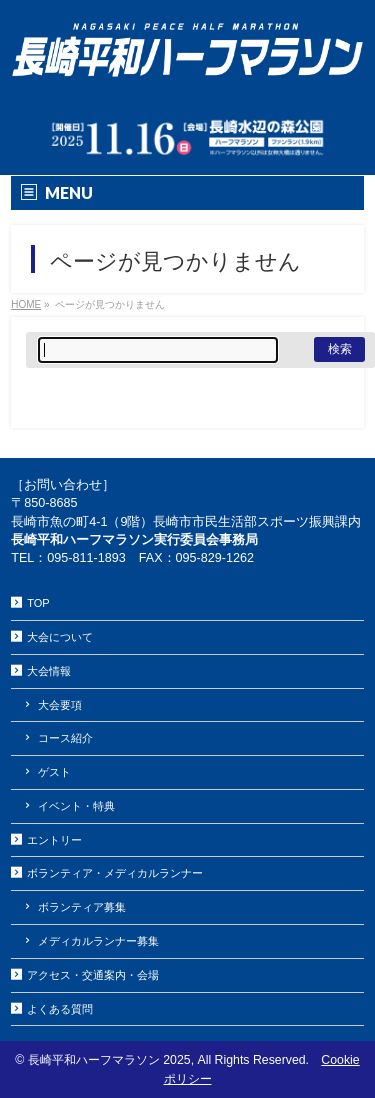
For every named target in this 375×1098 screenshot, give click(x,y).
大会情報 (49, 671)
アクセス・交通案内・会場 (93, 975)
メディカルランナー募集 (98, 941)
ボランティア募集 (82, 907)
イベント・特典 (76, 806)
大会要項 (60, 705)
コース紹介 (65, 738)
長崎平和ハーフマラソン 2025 (109, 1060)
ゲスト (54, 772)
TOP (38, 603)
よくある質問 (60, 1009)
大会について (60, 637)
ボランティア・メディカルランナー (115, 873)
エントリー (54, 840)
